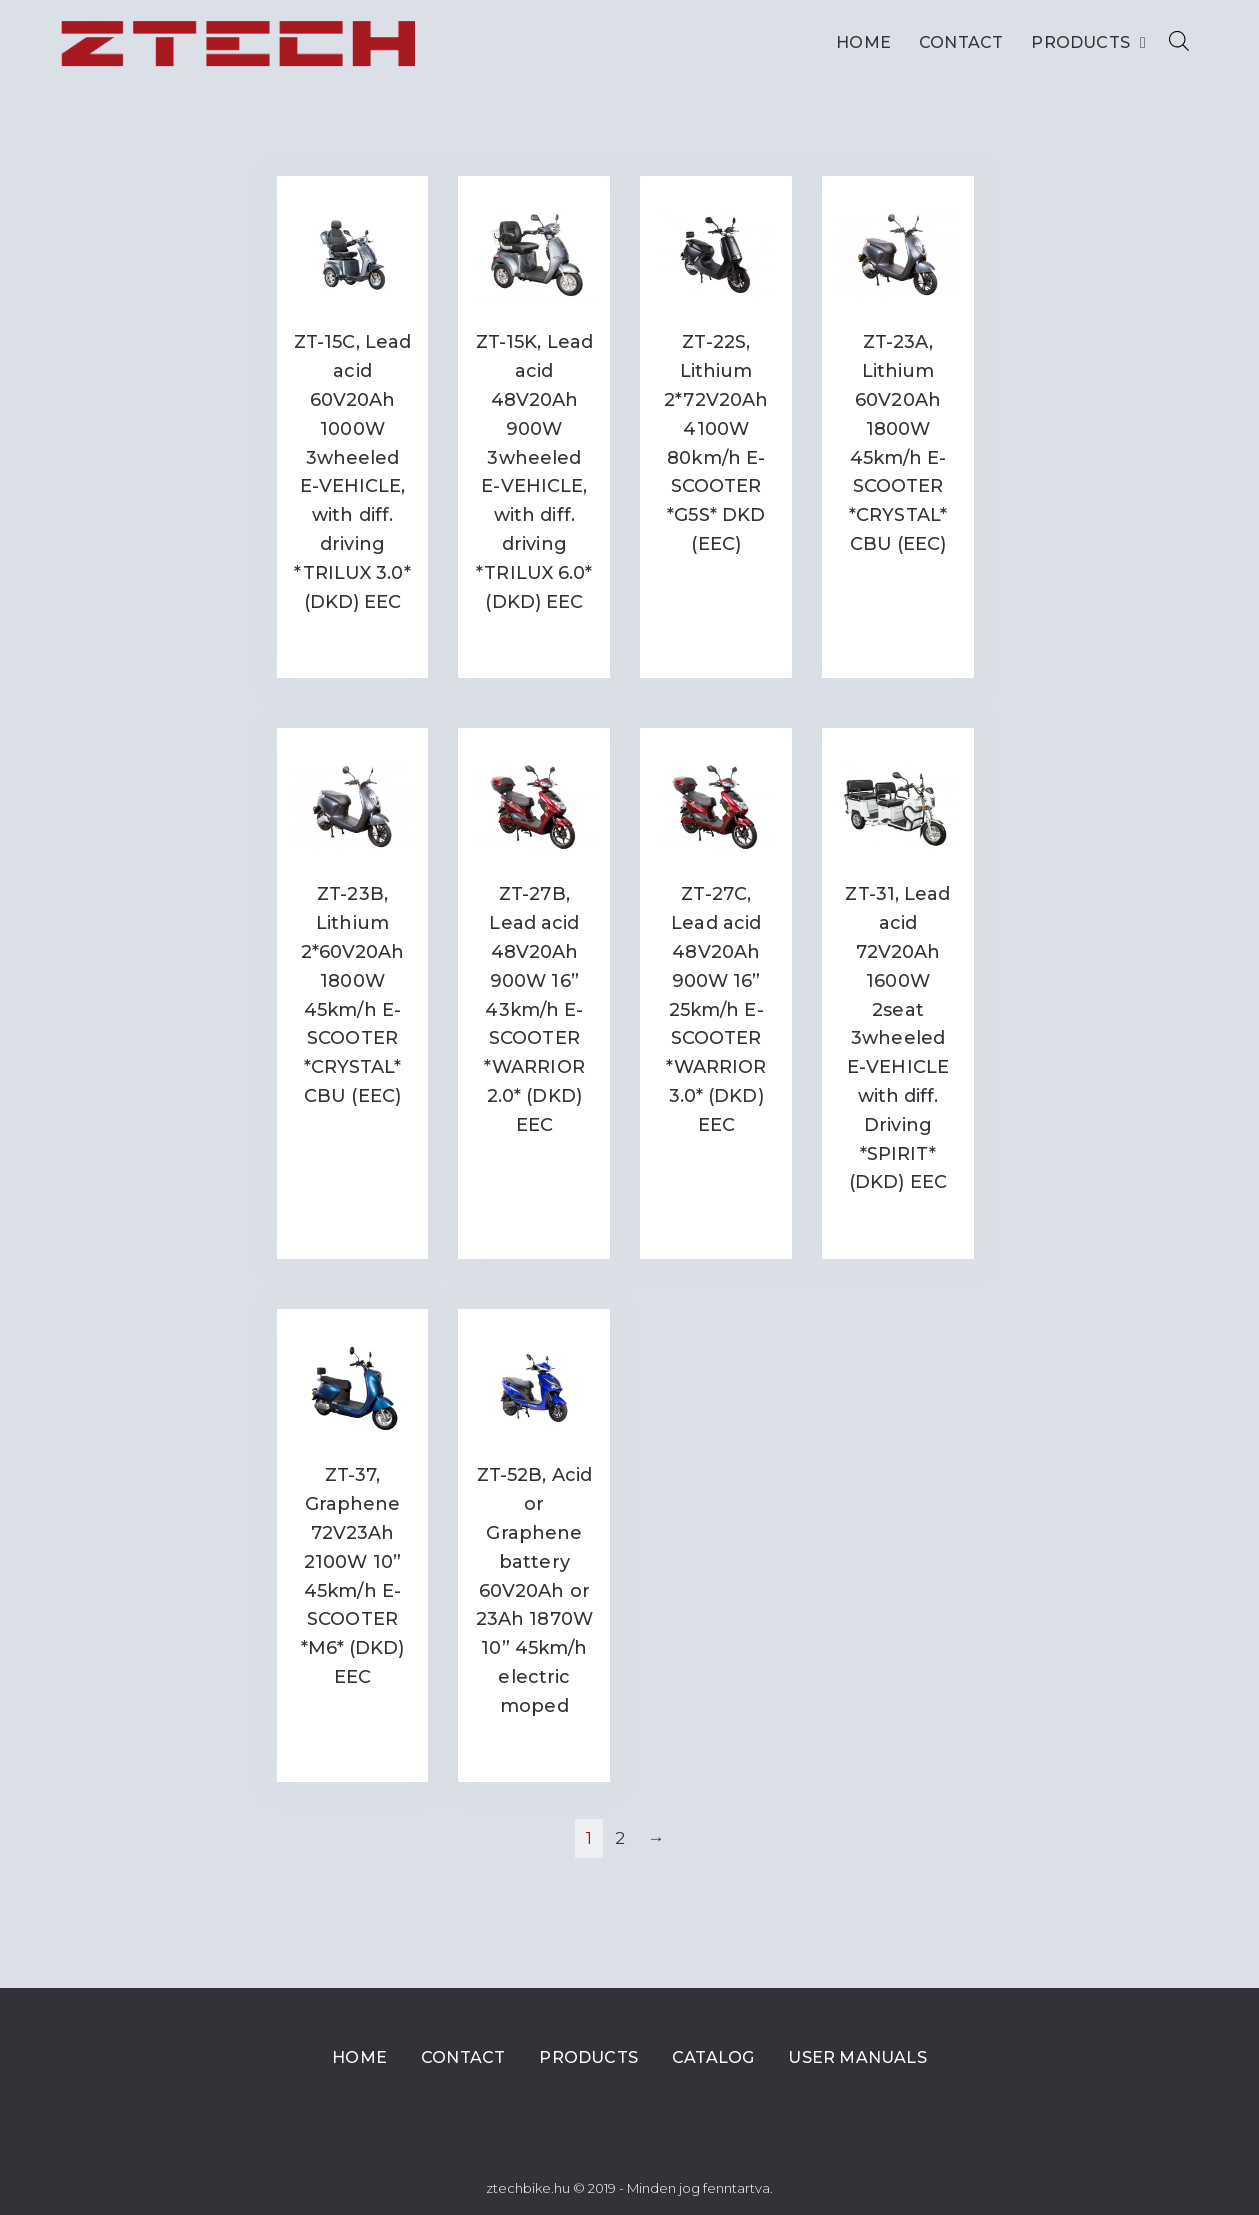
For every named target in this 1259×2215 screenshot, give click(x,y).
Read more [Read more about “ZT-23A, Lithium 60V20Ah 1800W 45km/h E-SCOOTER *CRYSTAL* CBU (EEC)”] (898, 585)
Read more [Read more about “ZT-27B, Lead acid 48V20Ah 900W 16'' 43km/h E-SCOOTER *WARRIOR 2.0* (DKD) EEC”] (534, 1166)
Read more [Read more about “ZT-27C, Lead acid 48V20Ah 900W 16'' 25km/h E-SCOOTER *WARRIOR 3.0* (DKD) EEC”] (716, 1166)
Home (863, 42)
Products (1088, 43)
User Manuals (857, 2057)
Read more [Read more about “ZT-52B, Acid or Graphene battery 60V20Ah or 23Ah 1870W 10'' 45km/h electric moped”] (534, 1746)
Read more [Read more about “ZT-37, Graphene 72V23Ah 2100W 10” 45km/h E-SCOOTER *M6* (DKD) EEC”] (353, 1718)
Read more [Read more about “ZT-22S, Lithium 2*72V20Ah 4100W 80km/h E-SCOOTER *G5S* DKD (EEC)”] (716, 585)
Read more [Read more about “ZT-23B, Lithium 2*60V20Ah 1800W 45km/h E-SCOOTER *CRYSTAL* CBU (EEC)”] (353, 1137)
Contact (961, 42)
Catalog (713, 2057)
